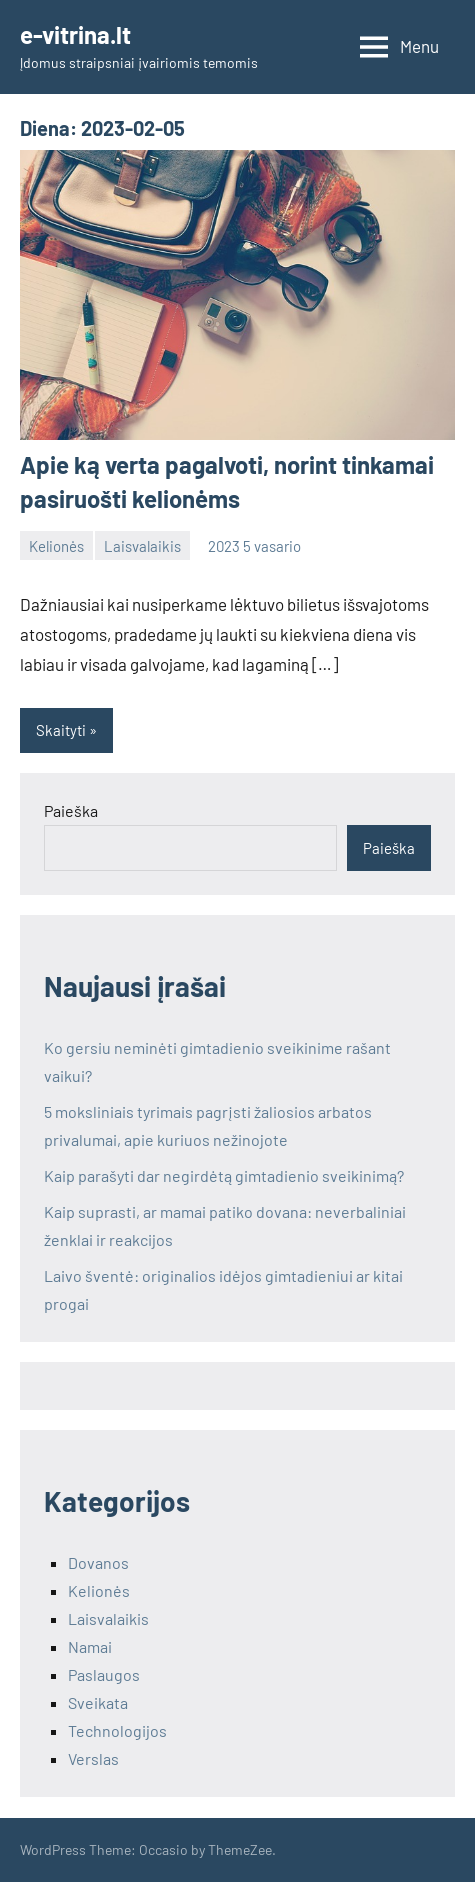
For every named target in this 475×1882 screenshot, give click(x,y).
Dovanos (98, 1562)
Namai (90, 1646)
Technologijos (117, 1730)
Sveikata (98, 1702)
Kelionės (56, 546)
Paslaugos (104, 1674)
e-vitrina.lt (75, 34)
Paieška (71, 810)
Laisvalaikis (142, 546)
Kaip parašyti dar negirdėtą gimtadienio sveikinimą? (224, 1175)
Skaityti (61, 730)
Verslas (93, 1758)
